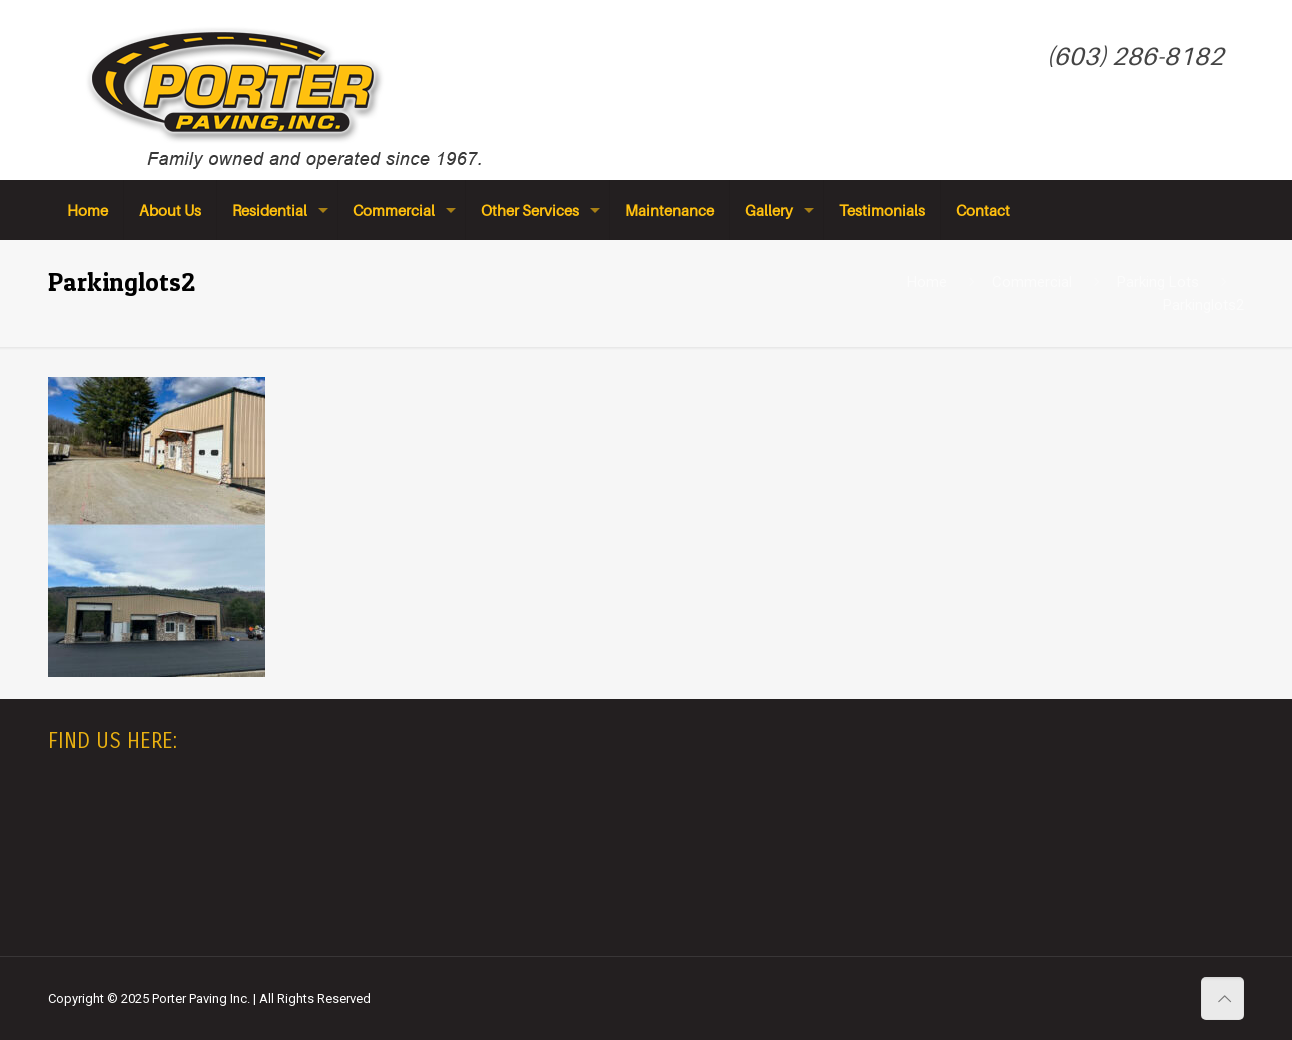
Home (927, 282)
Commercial (1032, 282)
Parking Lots (1158, 282)
